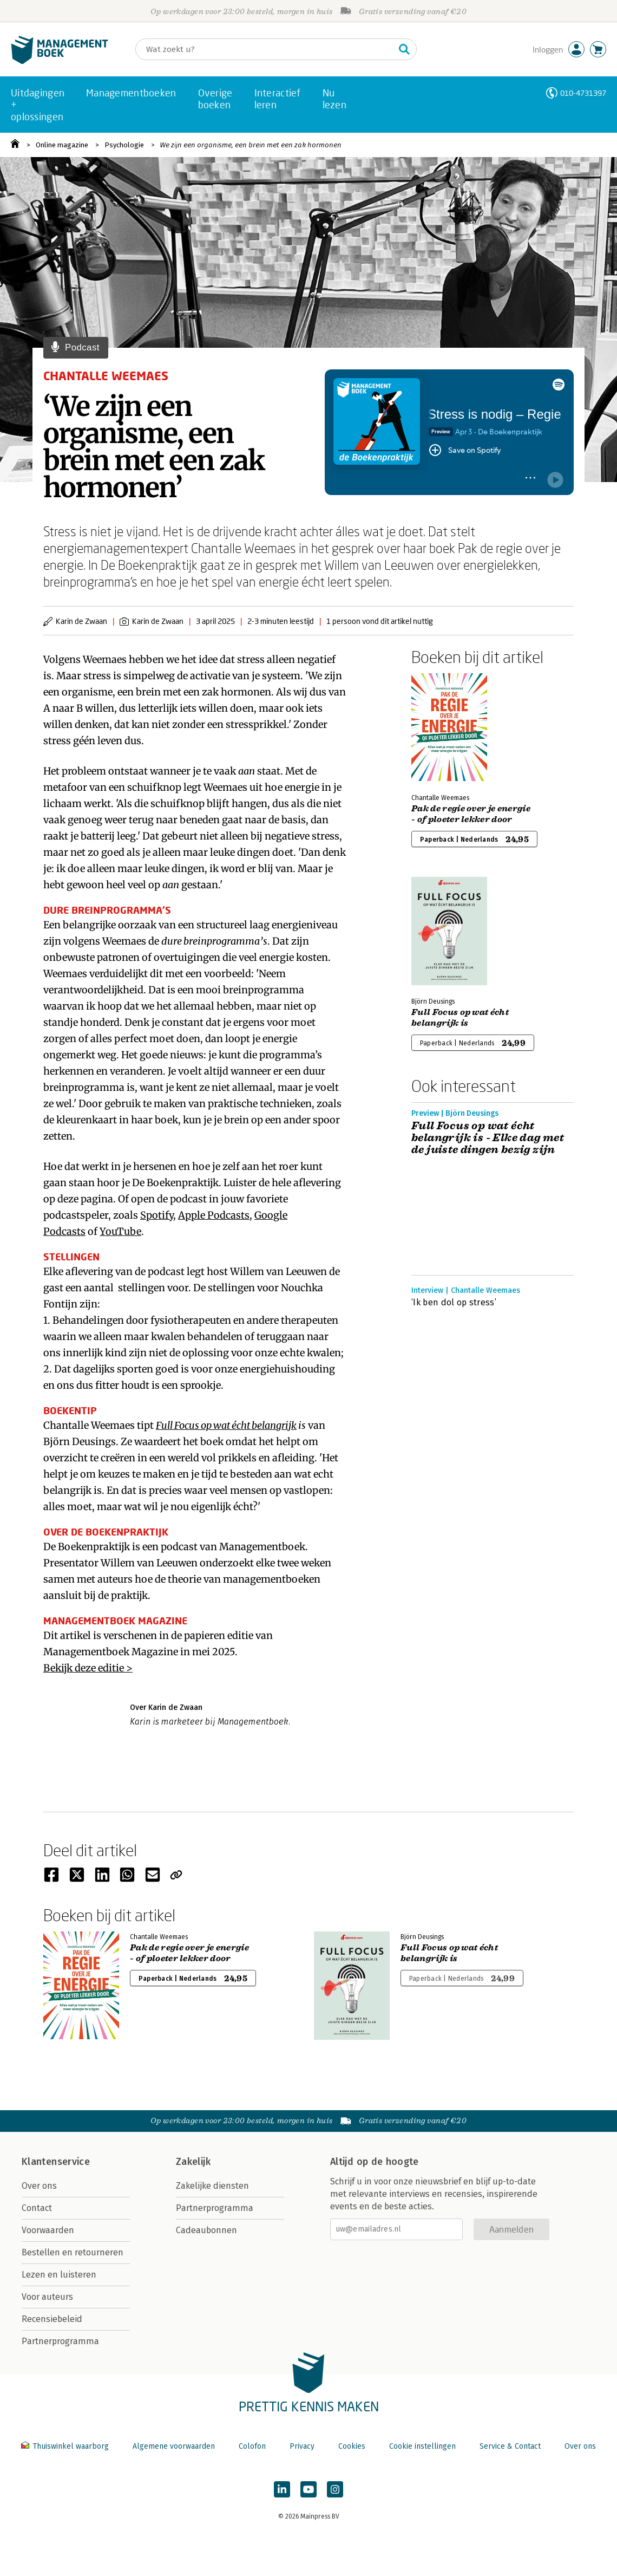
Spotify (156, 1215)
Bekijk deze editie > (88, 1668)
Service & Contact (510, 2446)
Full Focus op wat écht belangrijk (226, 1425)
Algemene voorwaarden (174, 2446)
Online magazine (62, 145)
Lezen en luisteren (59, 2274)
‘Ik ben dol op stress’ (453, 1302)
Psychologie (124, 145)
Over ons (39, 2186)
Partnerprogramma (60, 2341)
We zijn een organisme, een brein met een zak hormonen (251, 145)
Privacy (302, 2446)
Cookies (351, 2446)
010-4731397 (583, 92)
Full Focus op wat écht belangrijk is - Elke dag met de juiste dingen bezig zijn (487, 1138)
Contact (37, 2208)
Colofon (252, 2446)
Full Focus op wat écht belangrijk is (460, 1018)
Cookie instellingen (422, 2446)
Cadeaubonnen (206, 2230)
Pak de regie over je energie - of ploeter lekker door (470, 814)
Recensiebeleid (52, 2319)
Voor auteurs (47, 2297)
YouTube (120, 1231)
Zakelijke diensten (212, 2186)
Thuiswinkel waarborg (66, 2446)
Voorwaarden (48, 2230)
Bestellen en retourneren (72, 2252)
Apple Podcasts (214, 1215)
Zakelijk (193, 2162)
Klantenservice (56, 2162)
